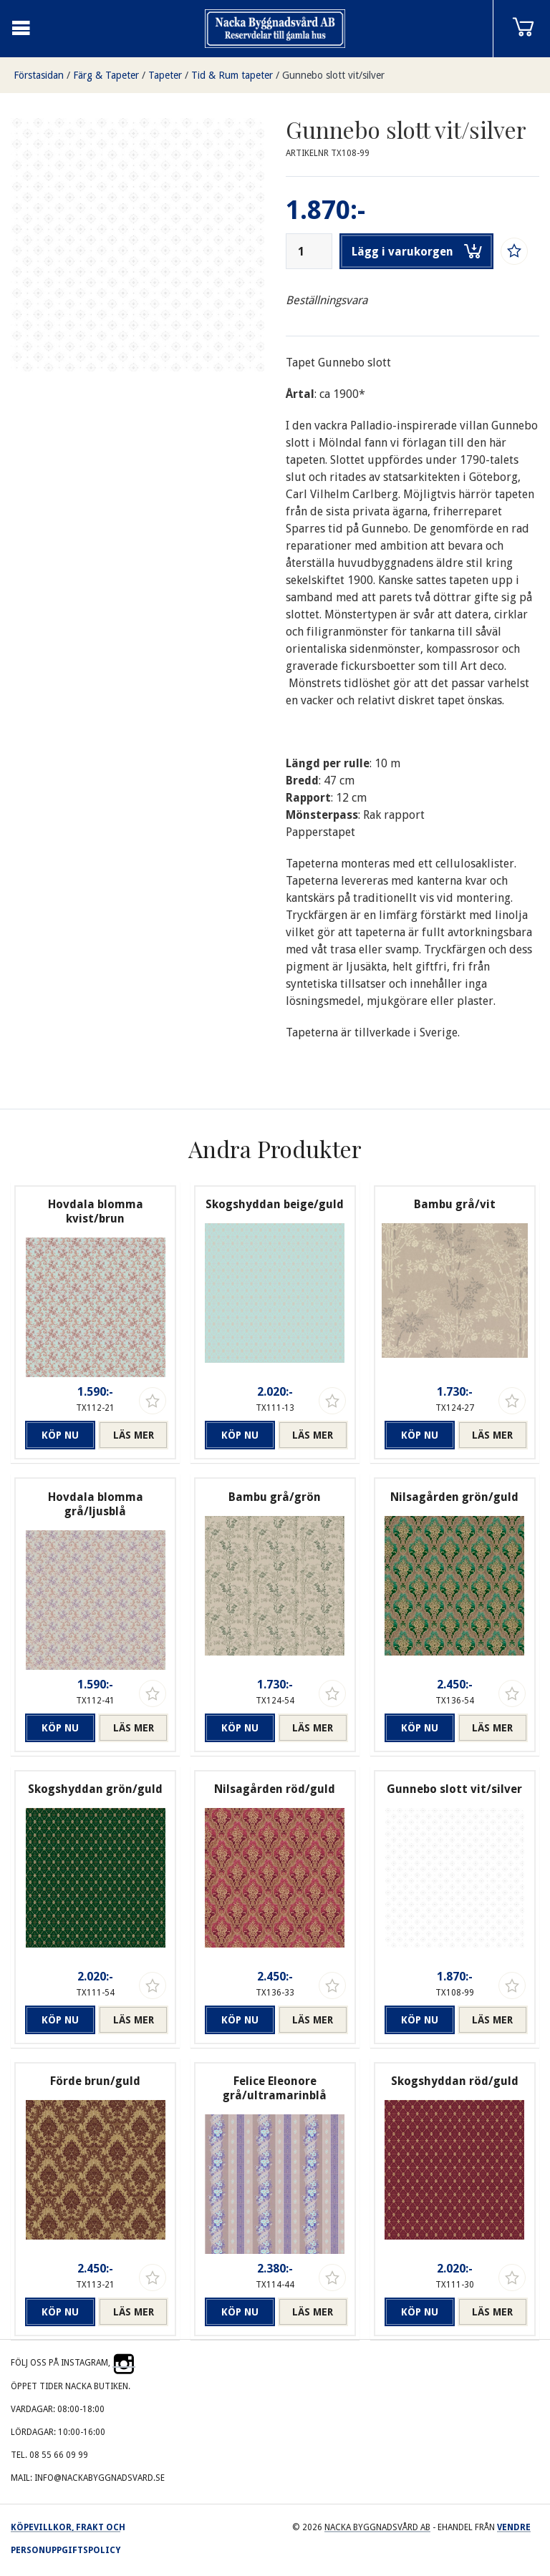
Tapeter (165, 75)
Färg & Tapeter (106, 75)
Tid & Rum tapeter (232, 75)
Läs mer (133, 1435)
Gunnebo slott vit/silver (333, 75)
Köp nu (60, 1435)
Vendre (514, 2527)
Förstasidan (39, 75)
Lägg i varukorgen (417, 251)
